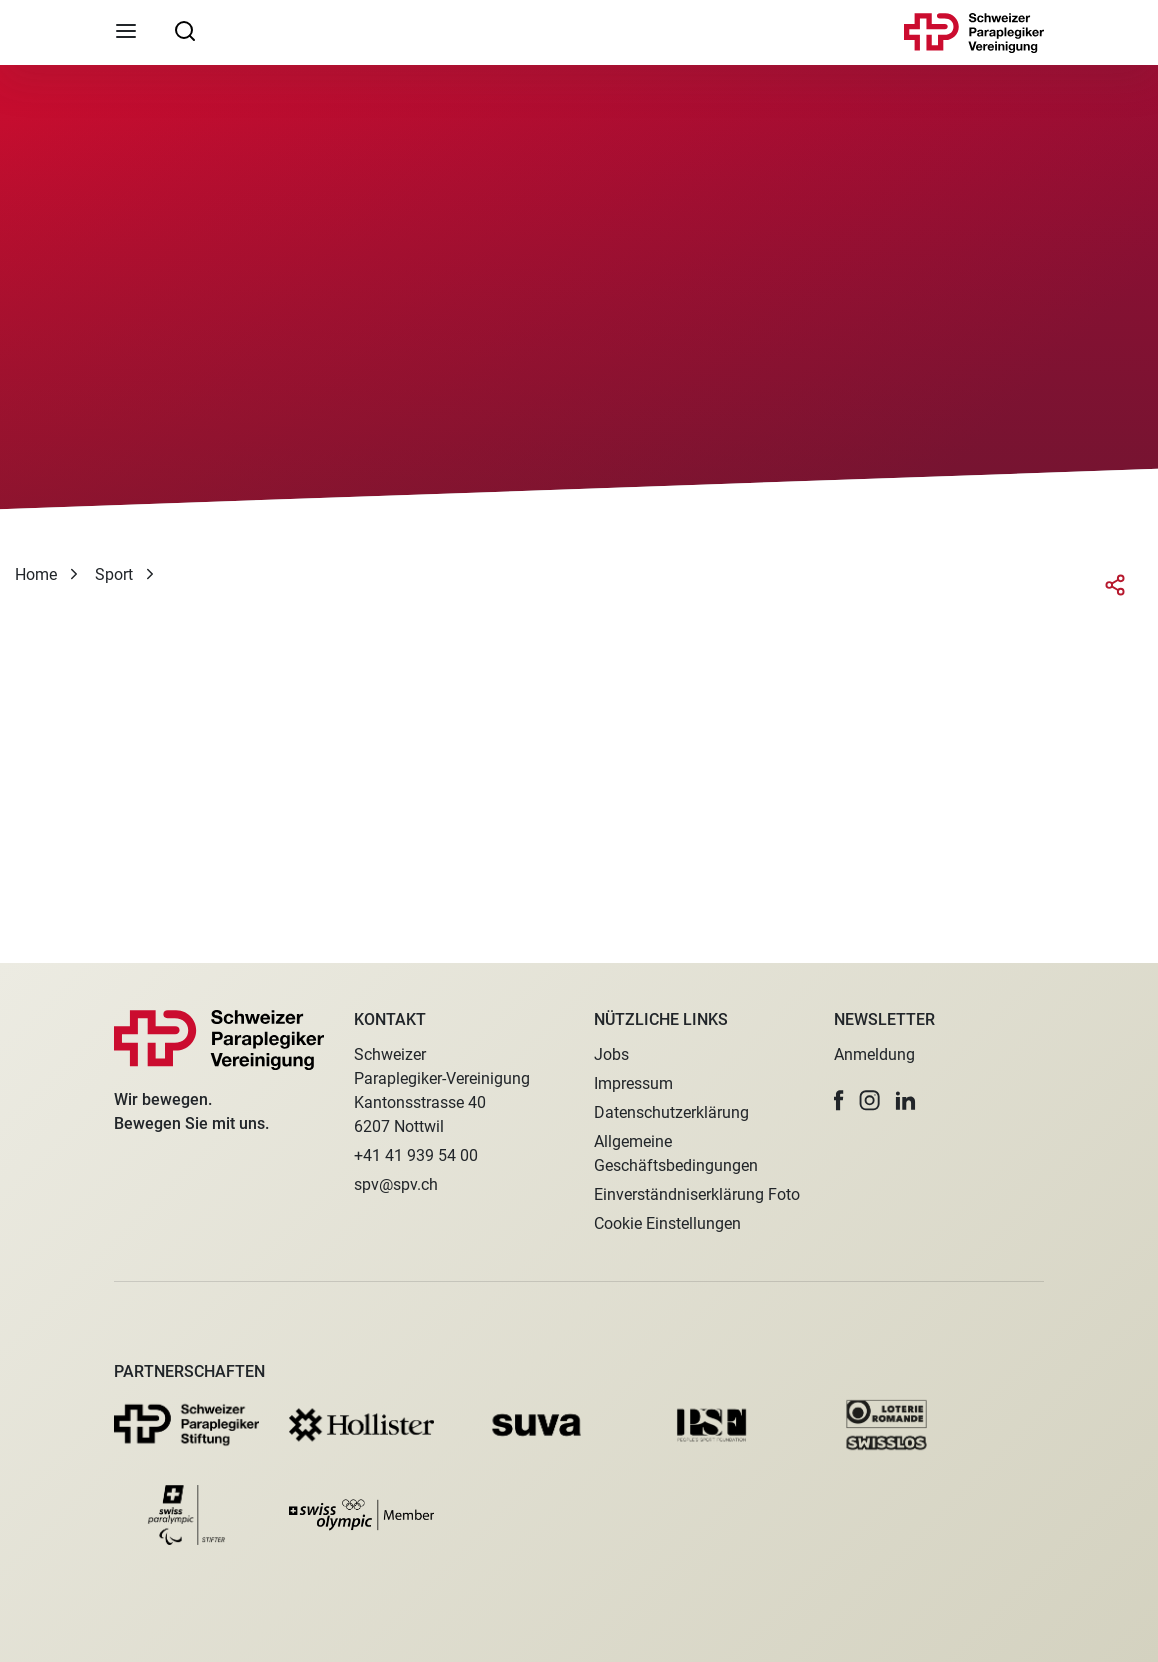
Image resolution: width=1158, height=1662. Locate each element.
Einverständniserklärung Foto (697, 1194)
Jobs (611, 1054)
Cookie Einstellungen (667, 1223)
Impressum (633, 1083)
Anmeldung (874, 1054)
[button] (839, 1100)
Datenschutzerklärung (671, 1112)
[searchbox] (185, 30)
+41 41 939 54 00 (416, 1155)
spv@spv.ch (396, 1184)
